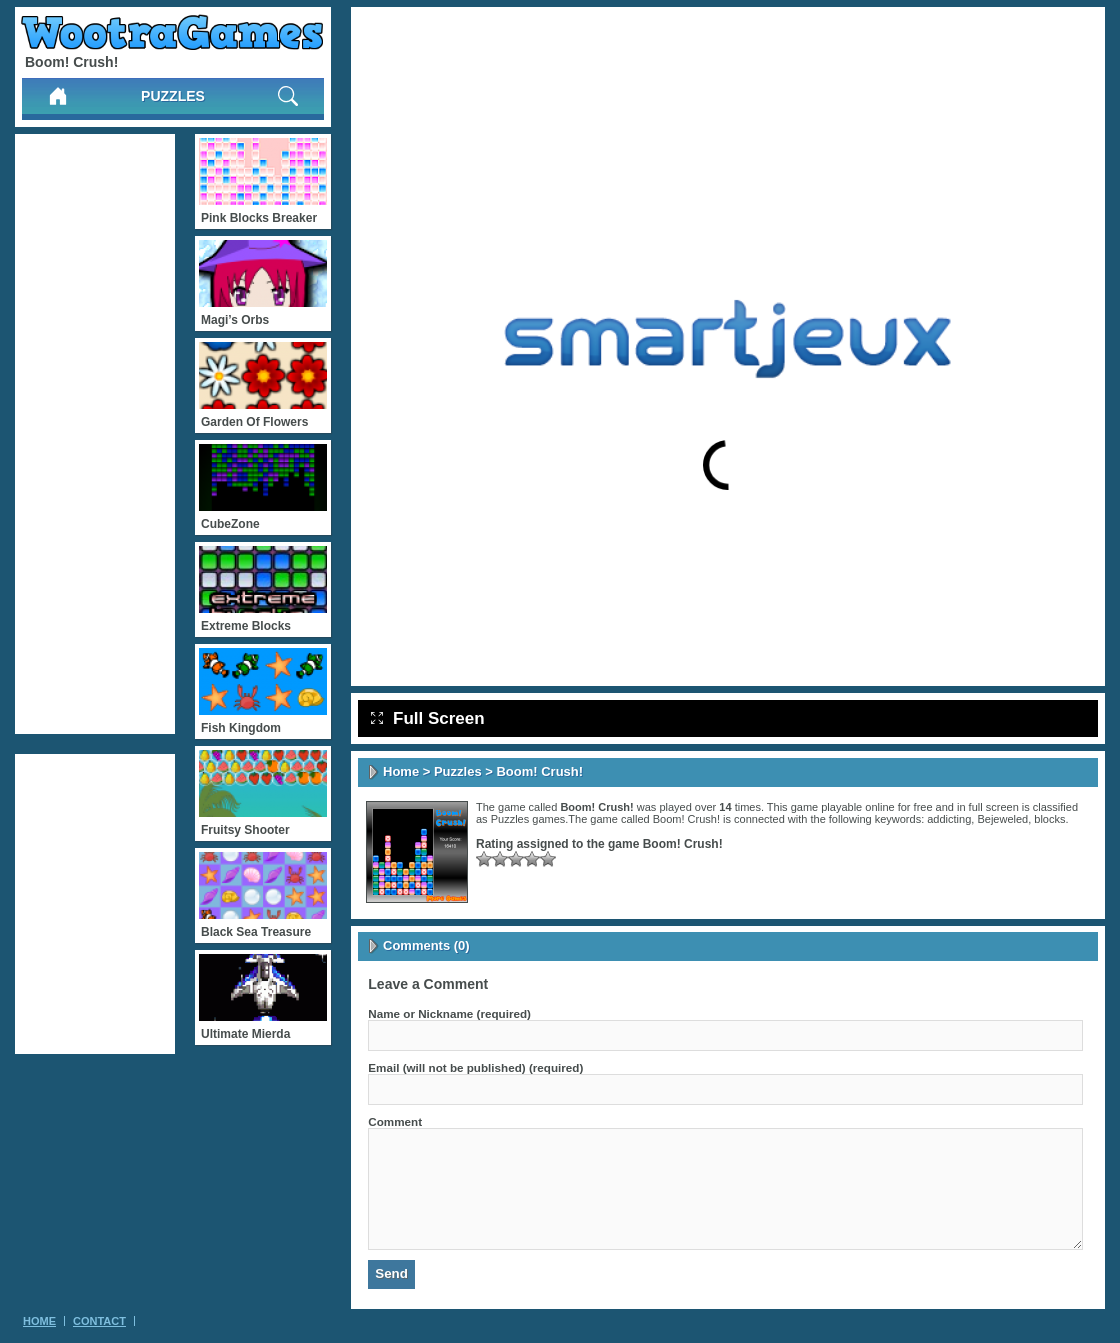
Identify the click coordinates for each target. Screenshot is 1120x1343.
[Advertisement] (95, 434)
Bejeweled (1002, 819)
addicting (949, 819)
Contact (99, 1321)
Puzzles (173, 96)
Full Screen (428, 718)
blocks (1049, 819)
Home (401, 771)
